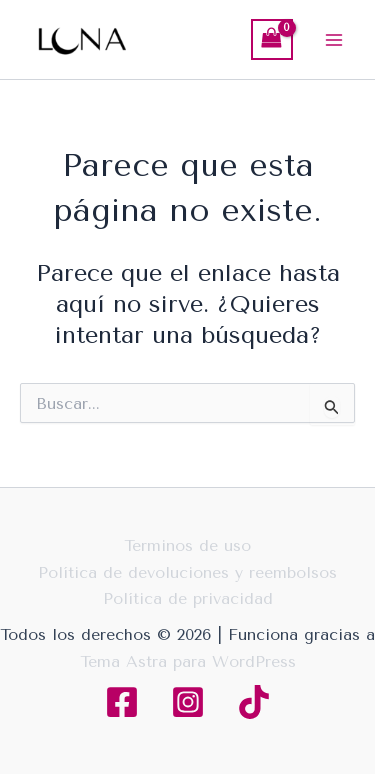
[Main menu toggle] (334, 39)
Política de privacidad (188, 598)
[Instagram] (188, 702)
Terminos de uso (187, 545)
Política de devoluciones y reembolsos (187, 572)
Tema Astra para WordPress (188, 661)
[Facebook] (122, 702)
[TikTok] (254, 702)
